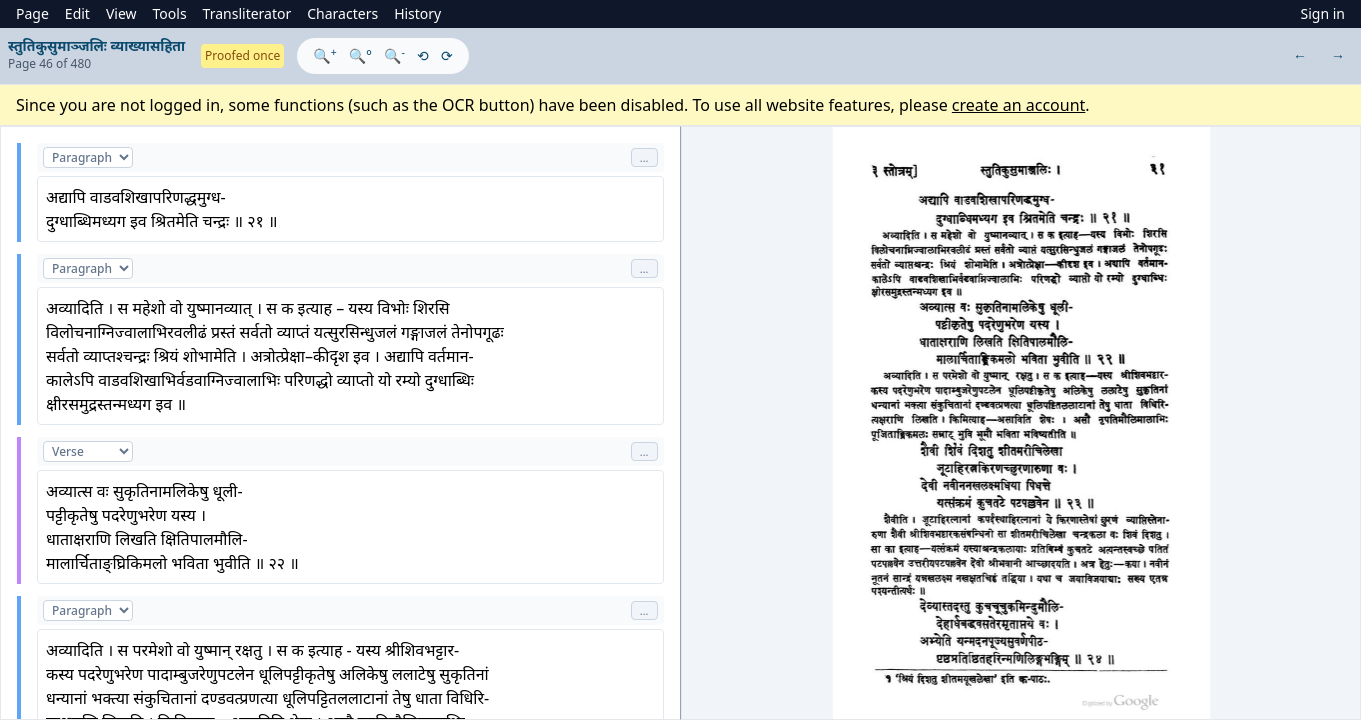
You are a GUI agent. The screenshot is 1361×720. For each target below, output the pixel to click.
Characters (342, 13)
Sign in (1323, 13)
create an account (1019, 105)
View (121, 13)
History (417, 13)
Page (32, 13)
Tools (170, 13)
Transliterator (247, 13)
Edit (77, 13)
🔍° (360, 55)
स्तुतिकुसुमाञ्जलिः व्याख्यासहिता (96, 45)
